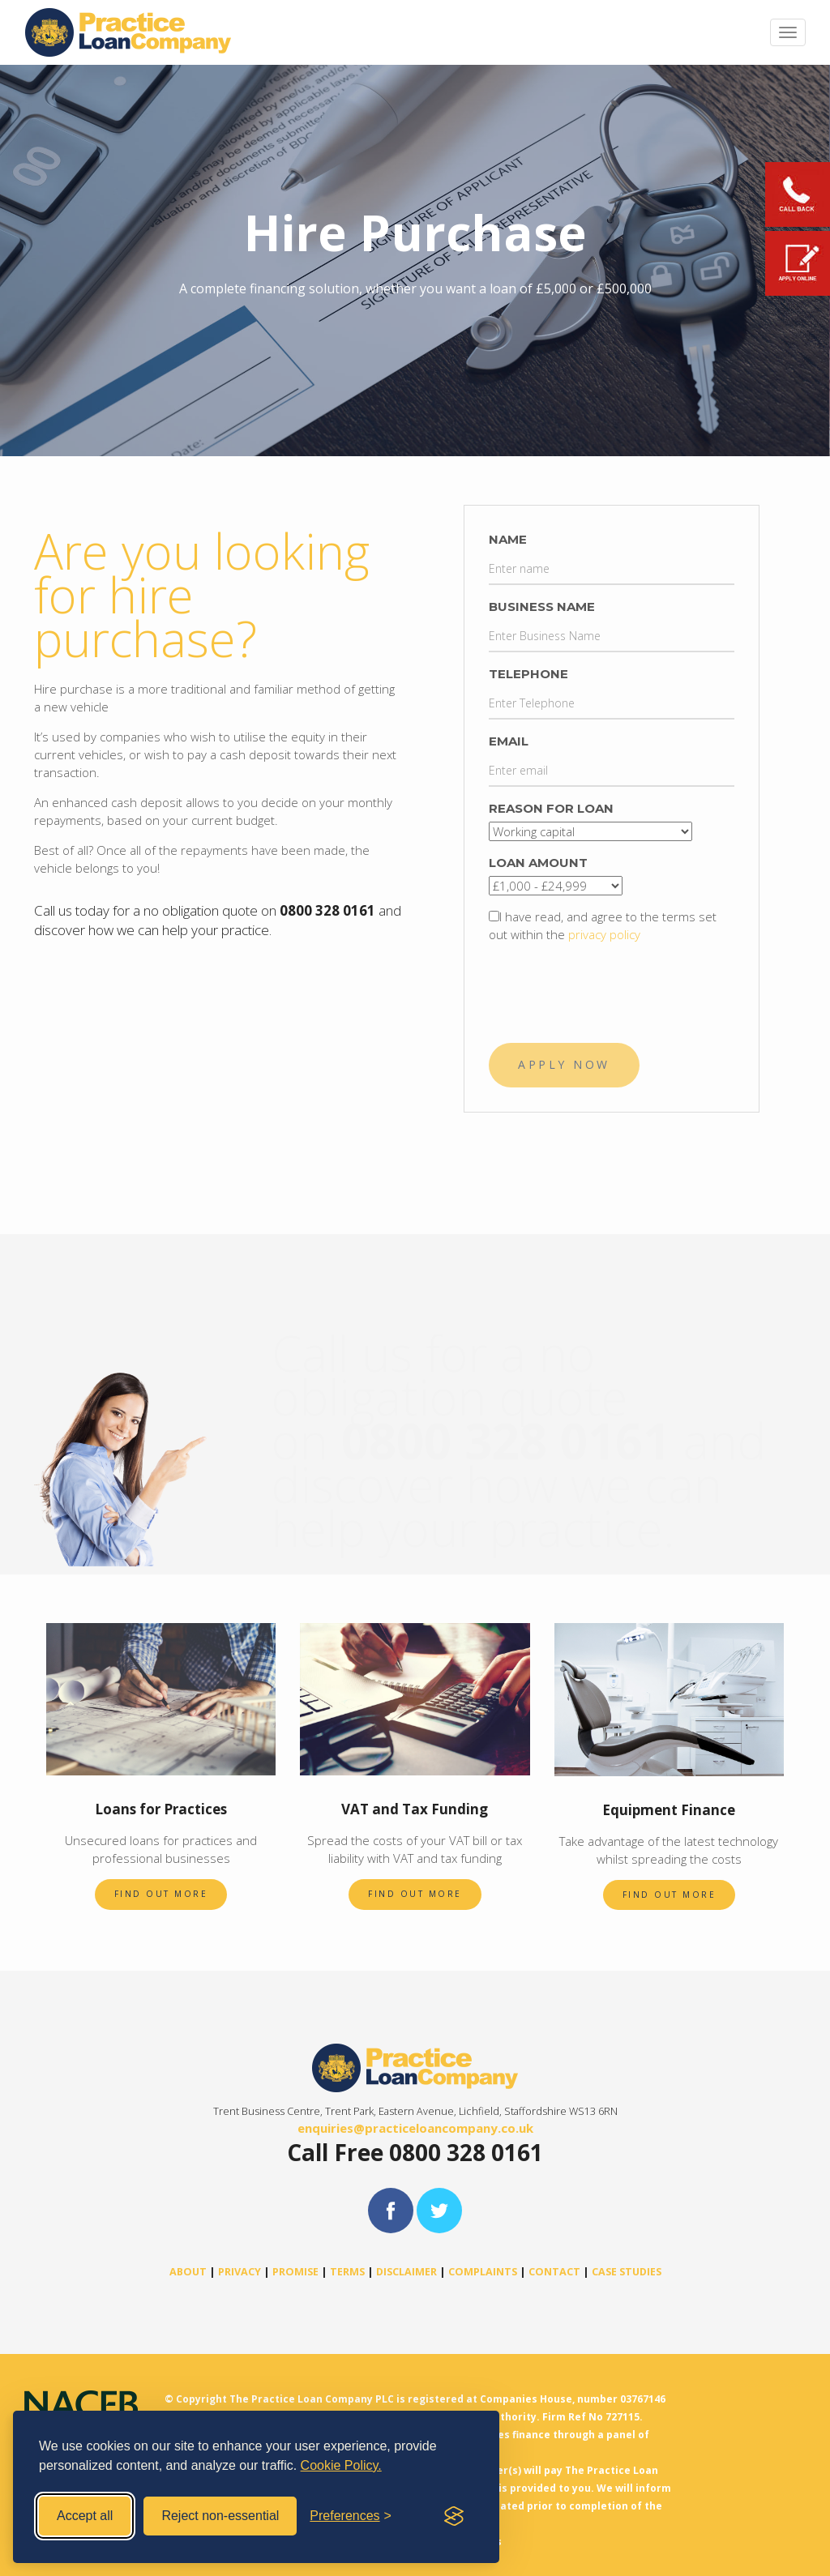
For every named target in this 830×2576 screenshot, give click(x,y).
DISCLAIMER (406, 2272)
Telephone (528, 673)
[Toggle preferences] (350, 2516)
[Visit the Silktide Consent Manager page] (453, 2516)
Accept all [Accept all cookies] (85, 2516)
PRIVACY (239, 2272)
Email (508, 741)
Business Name (542, 606)
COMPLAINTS (482, 2272)
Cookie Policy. (341, 2465)
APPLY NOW (564, 1064)
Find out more (161, 1893)
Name (508, 539)
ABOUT (188, 2272)
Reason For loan (551, 808)
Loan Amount (538, 862)
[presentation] (612, 987)
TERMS (347, 2272)
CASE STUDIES (626, 2272)
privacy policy (604, 934)
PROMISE (295, 2272)
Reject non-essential (220, 2516)
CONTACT (554, 2272)
